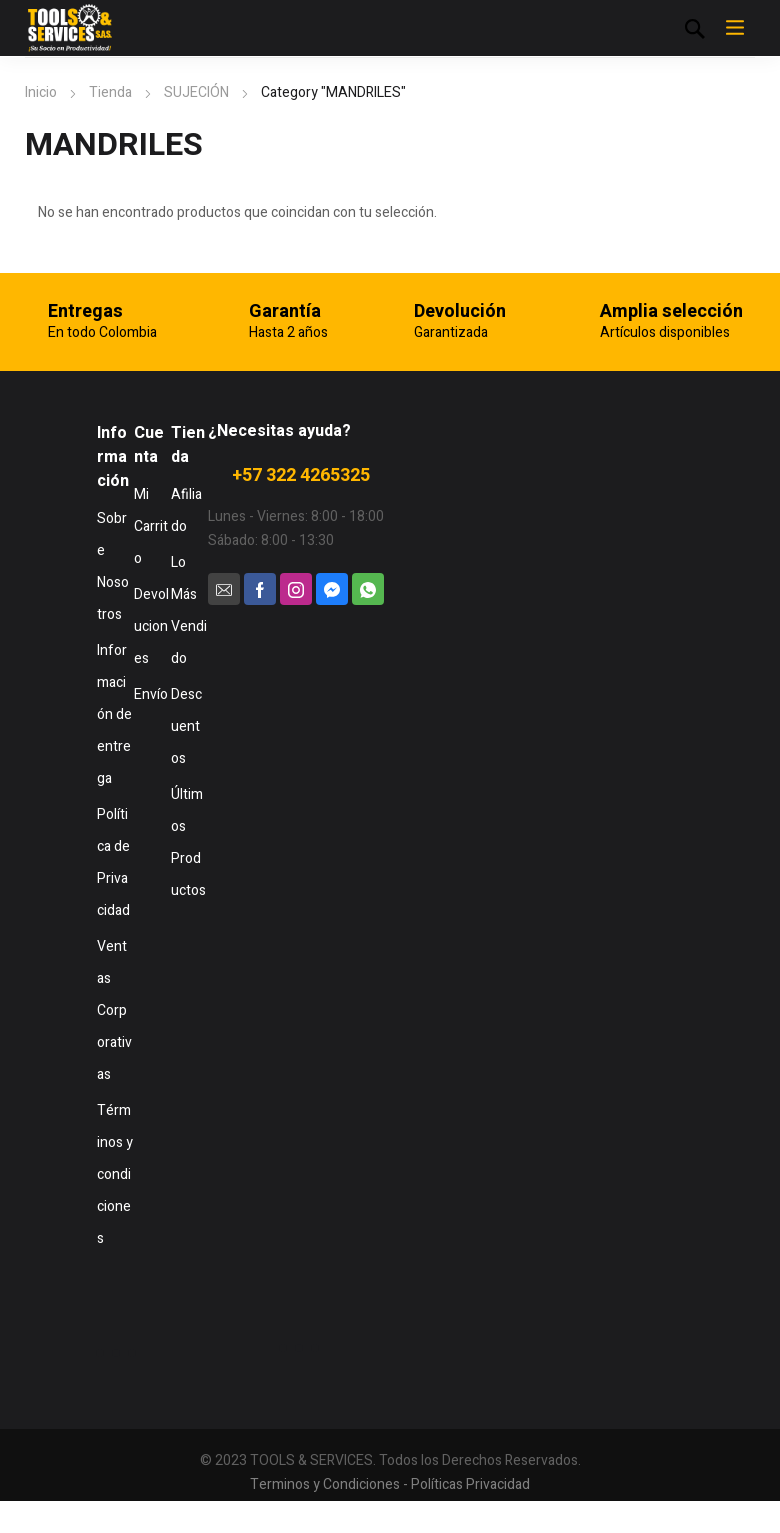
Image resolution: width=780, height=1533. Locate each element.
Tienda (110, 92)
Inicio (41, 92)
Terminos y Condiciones (325, 1484)
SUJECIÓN (196, 92)
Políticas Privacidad (470, 1484)
